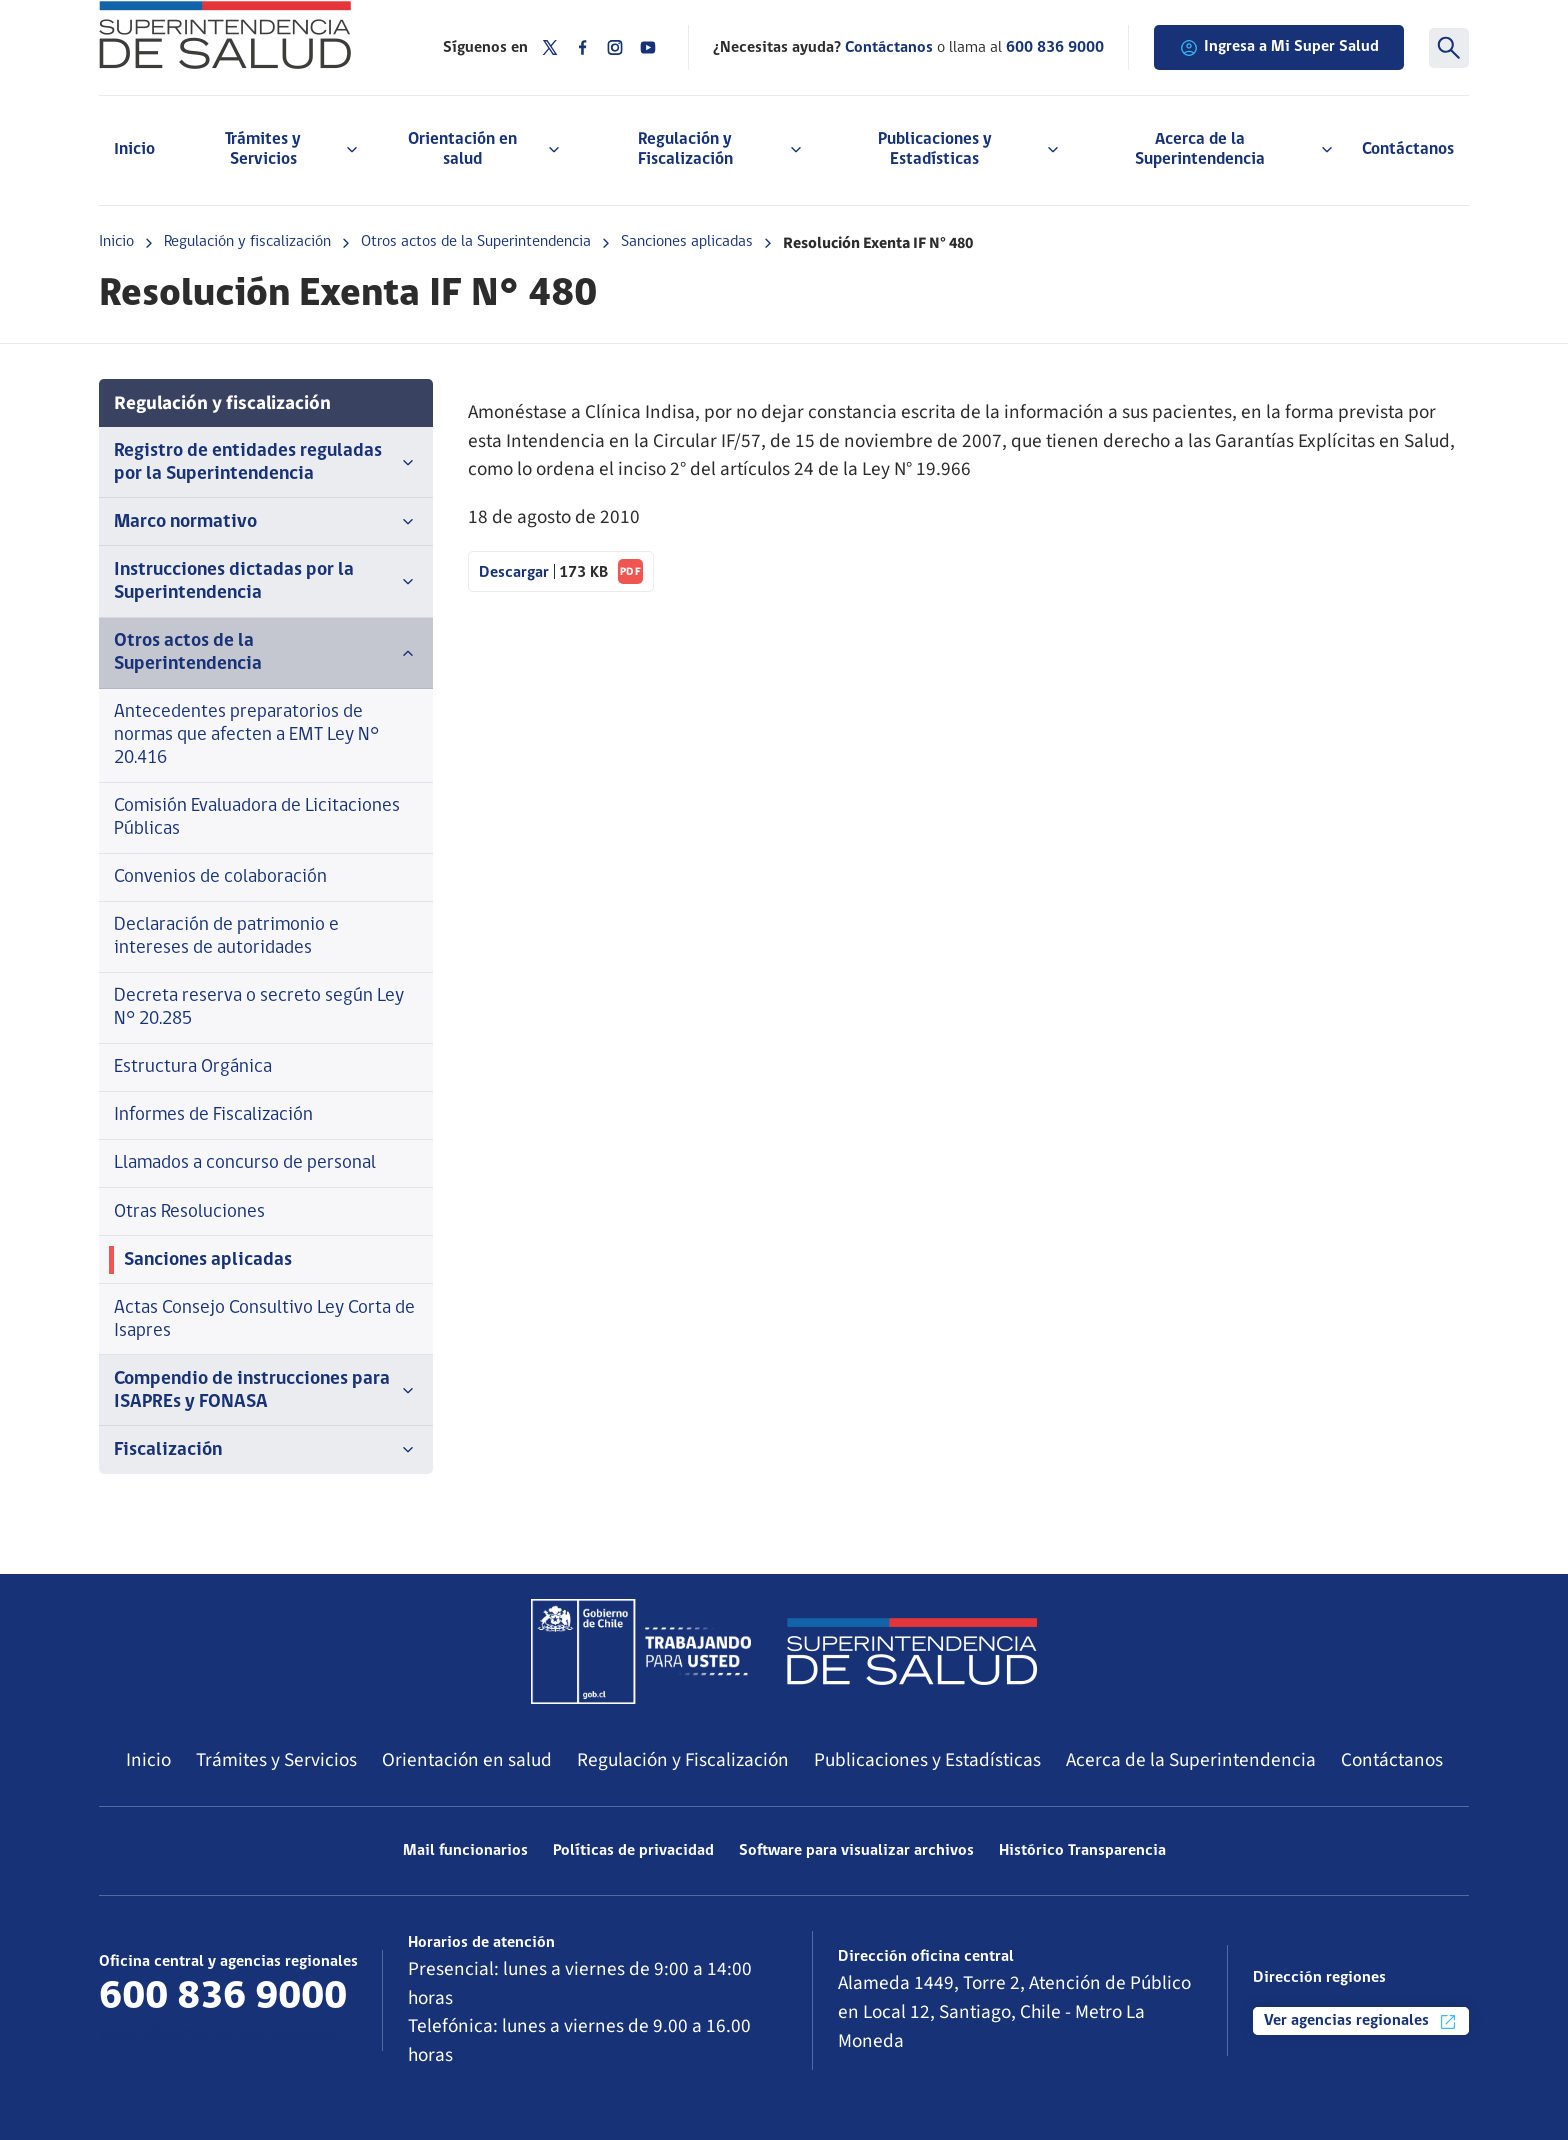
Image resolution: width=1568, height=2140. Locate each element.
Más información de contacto (220, 2035)
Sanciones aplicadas (687, 242)
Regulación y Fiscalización (683, 1760)
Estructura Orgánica (193, 1067)
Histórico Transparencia (1082, 1851)
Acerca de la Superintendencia (1191, 1760)
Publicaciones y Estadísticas (927, 1760)
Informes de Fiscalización (213, 1115)
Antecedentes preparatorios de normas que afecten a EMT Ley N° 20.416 (246, 735)
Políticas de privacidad (633, 1851)
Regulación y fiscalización (247, 242)
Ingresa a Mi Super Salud (1279, 48)
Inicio (134, 149)
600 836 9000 (1055, 48)
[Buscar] (1449, 48)
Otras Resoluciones (189, 1212)
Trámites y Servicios (276, 1760)
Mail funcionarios (465, 1851)
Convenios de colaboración (220, 877)
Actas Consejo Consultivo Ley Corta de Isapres (264, 1320)
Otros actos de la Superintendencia (476, 242)
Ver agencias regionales (1361, 2022)
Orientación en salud (467, 1760)
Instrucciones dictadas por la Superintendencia (266, 582)
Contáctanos (1408, 149)
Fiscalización (266, 1450)
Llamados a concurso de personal (245, 1163)
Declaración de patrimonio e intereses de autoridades (226, 937)
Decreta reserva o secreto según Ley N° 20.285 (259, 1008)
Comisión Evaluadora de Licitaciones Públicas (257, 818)
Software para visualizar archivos (856, 1851)
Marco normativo (266, 522)
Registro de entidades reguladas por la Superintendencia (266, 463)
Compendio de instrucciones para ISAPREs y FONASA (266, 1391)
